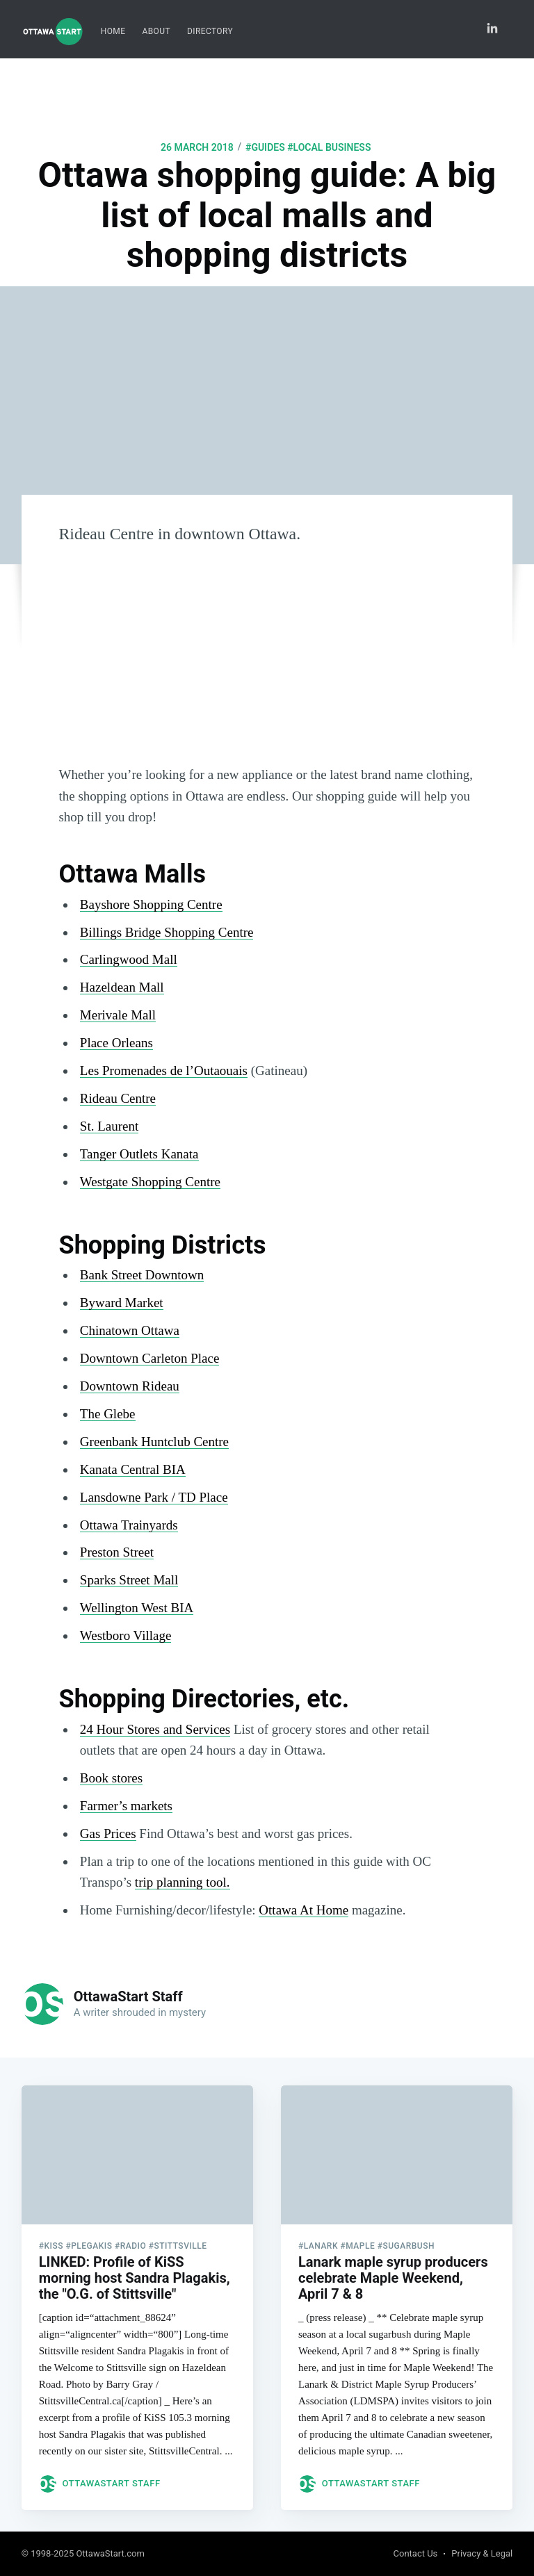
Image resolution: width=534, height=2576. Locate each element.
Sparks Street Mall (129, 1580)
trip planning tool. (182, 1882)
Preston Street (117, 1552)
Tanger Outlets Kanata (139, 1154)
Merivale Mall (118, 1015)
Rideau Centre (118, 1098)
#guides (265, 147)
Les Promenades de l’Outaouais (164, 1070)
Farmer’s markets (126, 1805)
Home (113, 31)
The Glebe (108, 1413)
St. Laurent (109, 1126)
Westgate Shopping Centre (150, 1181)
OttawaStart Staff (128, 1996)
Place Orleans (116, 1042)
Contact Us (416, 2553)
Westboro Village (126, 1635)
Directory (210, 31)
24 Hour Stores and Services (155, 1729)
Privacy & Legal (481, 2553)
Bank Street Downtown (142, 1275)
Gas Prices (108, 1833)
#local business (329, 147)
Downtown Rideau (129, 1386)
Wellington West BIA (136, 1607)
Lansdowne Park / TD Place (154, 1497)
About (156, 31)
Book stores (111, 1778)
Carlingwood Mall (128, 959)
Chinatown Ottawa (129, 1330)
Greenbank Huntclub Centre (154, 1441)
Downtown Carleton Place (150, 1358)
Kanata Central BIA (133, 1469)
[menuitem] (113, 31)
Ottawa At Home (303, 1910)
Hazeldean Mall (122, 987)
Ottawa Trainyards (129, 1525)
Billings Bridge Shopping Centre (167, 932)
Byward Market (121, 1302)
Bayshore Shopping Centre (151, 904)
